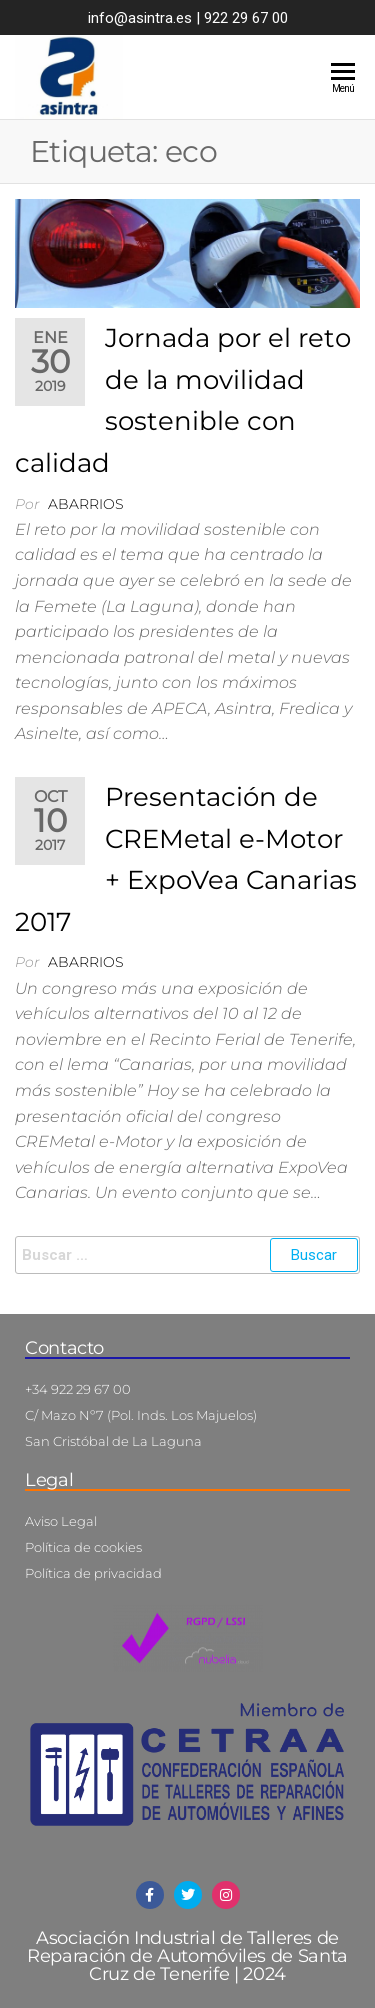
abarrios (86, 504)
